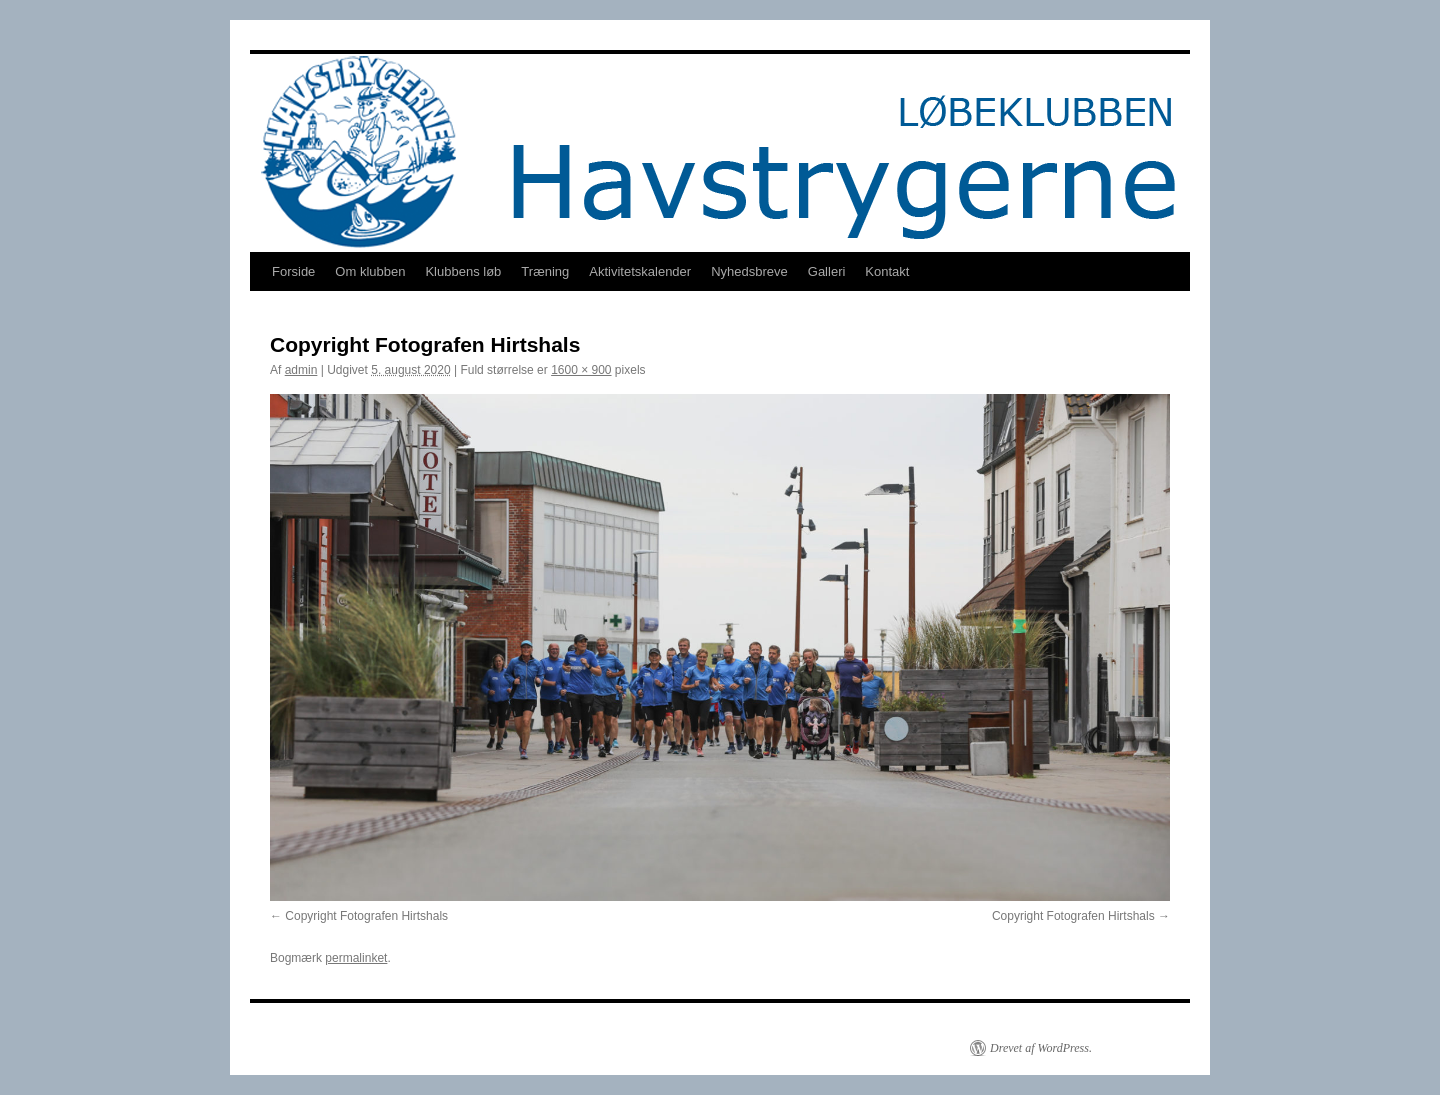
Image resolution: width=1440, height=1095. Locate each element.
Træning (545, 271)
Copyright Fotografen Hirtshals (366, 916)
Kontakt (887, 271)
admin (301, 370)
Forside (293, 271)
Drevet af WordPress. (1041, 1048)
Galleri (827, 271)
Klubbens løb (463, 271)
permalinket (356, 958)
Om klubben (370, 271)
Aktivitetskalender (640, 271)
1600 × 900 (581, 370)
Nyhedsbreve (749, 271)
